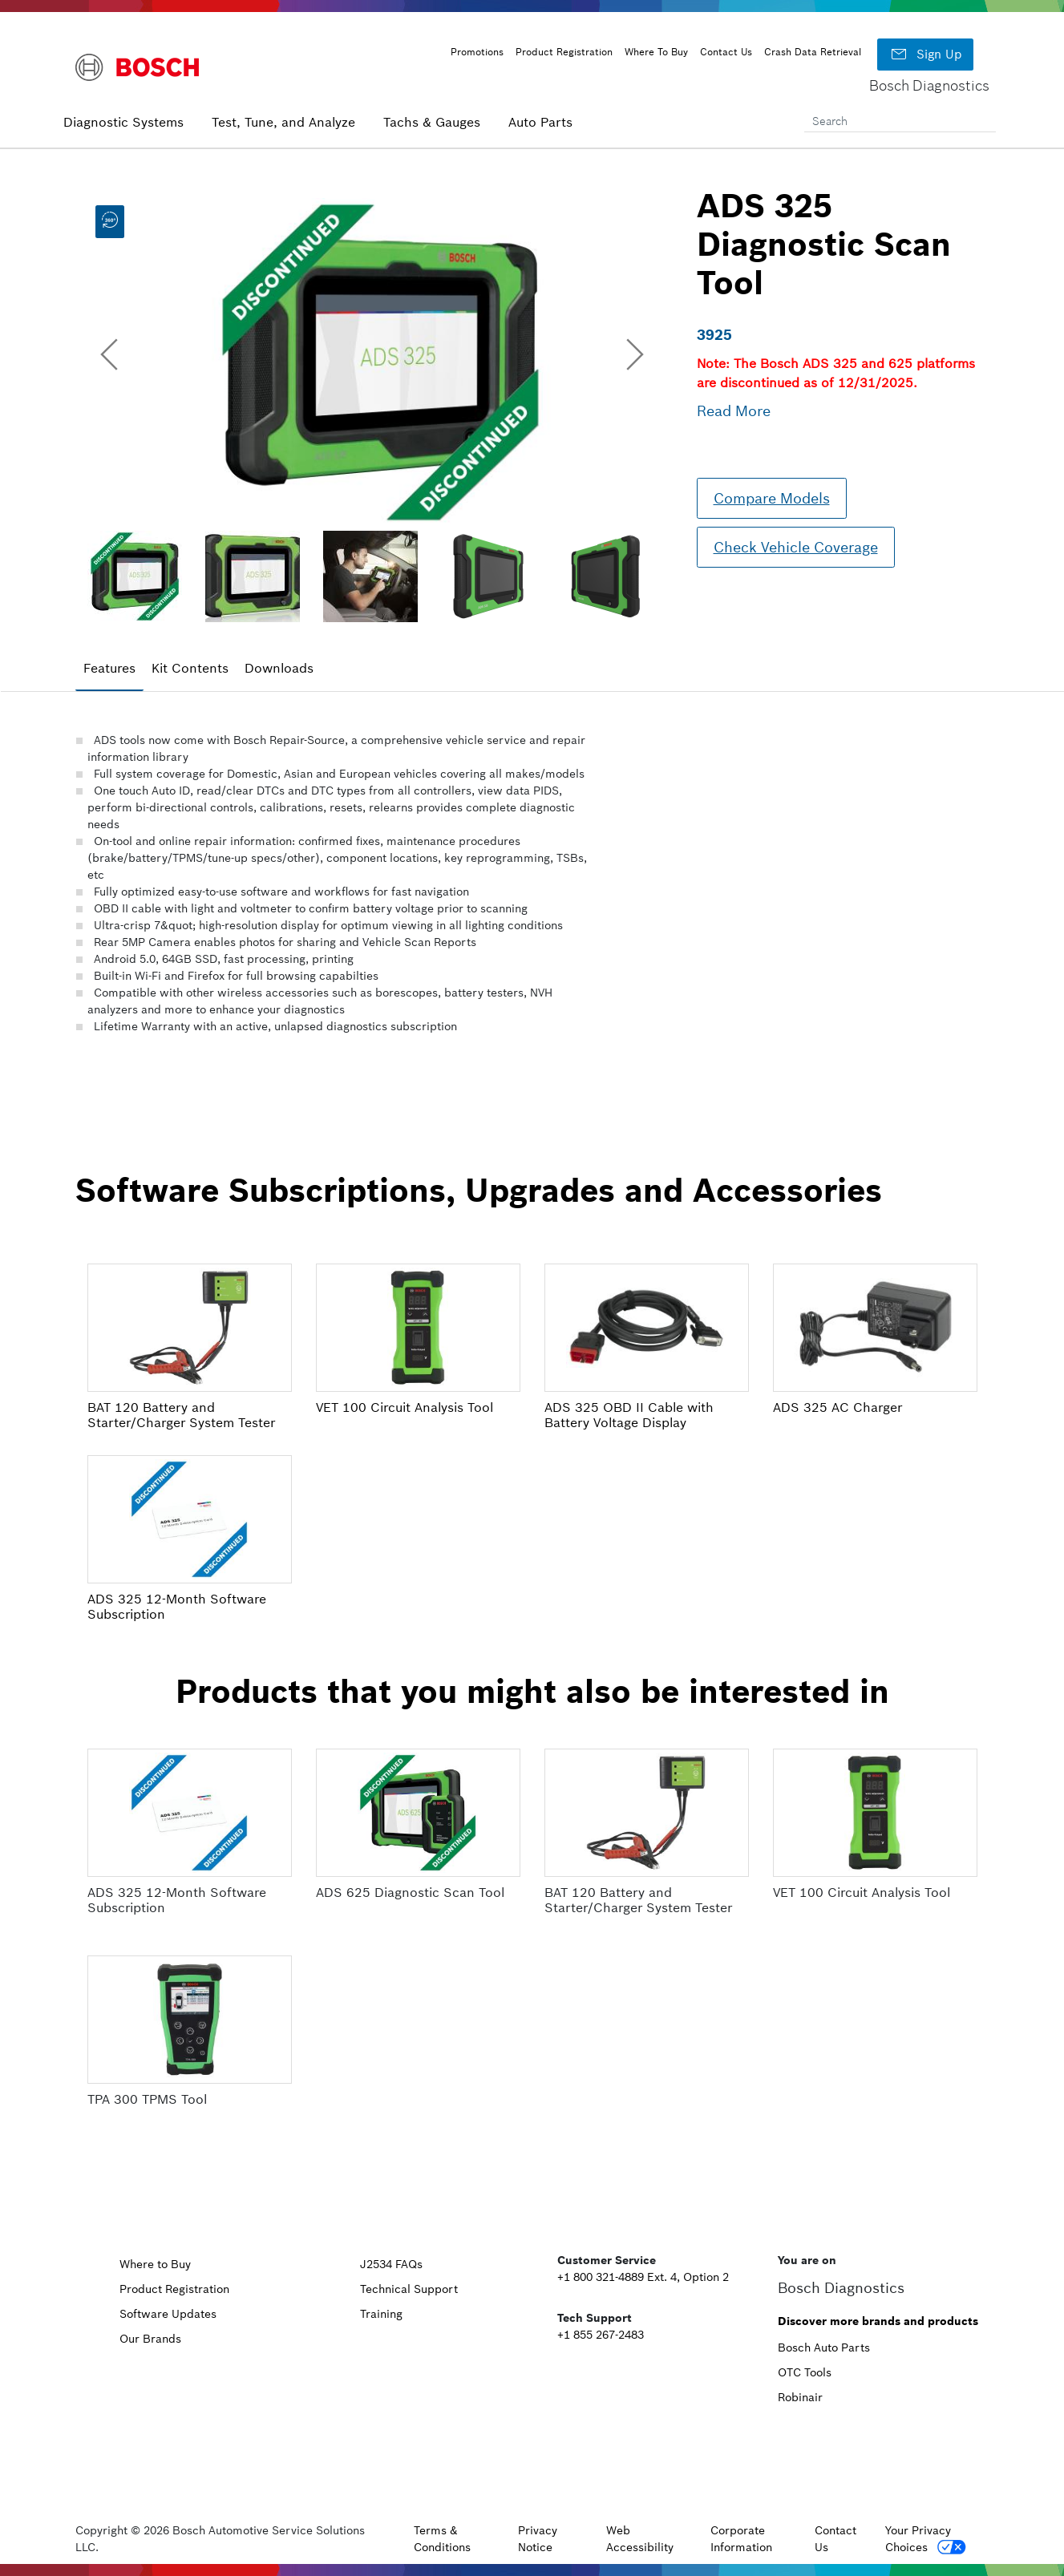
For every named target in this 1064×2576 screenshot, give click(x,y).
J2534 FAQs (391, 2264)
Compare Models (772, 498)
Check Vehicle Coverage (796, 547)
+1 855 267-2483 (600, 2334)
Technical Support (409, 2289)
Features (109, 668)
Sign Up (925, 54)
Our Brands (150, 2338)
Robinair (800, 2397)
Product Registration (564, 52)
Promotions (477, 52)
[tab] (109, 668)
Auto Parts (540, 122)
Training (381, 2314)
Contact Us (726, 52)
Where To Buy (656, 52)
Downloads (279, 668)
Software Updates (167, 2314)
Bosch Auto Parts (824, 2347)
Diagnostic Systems (123, 122)
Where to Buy (155, 2264)
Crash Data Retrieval (812, 52)
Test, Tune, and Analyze (283, 122)
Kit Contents (190, 668)
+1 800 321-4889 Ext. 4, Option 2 (643, 2277)
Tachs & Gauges (431, 122)
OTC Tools (804, 2372)
